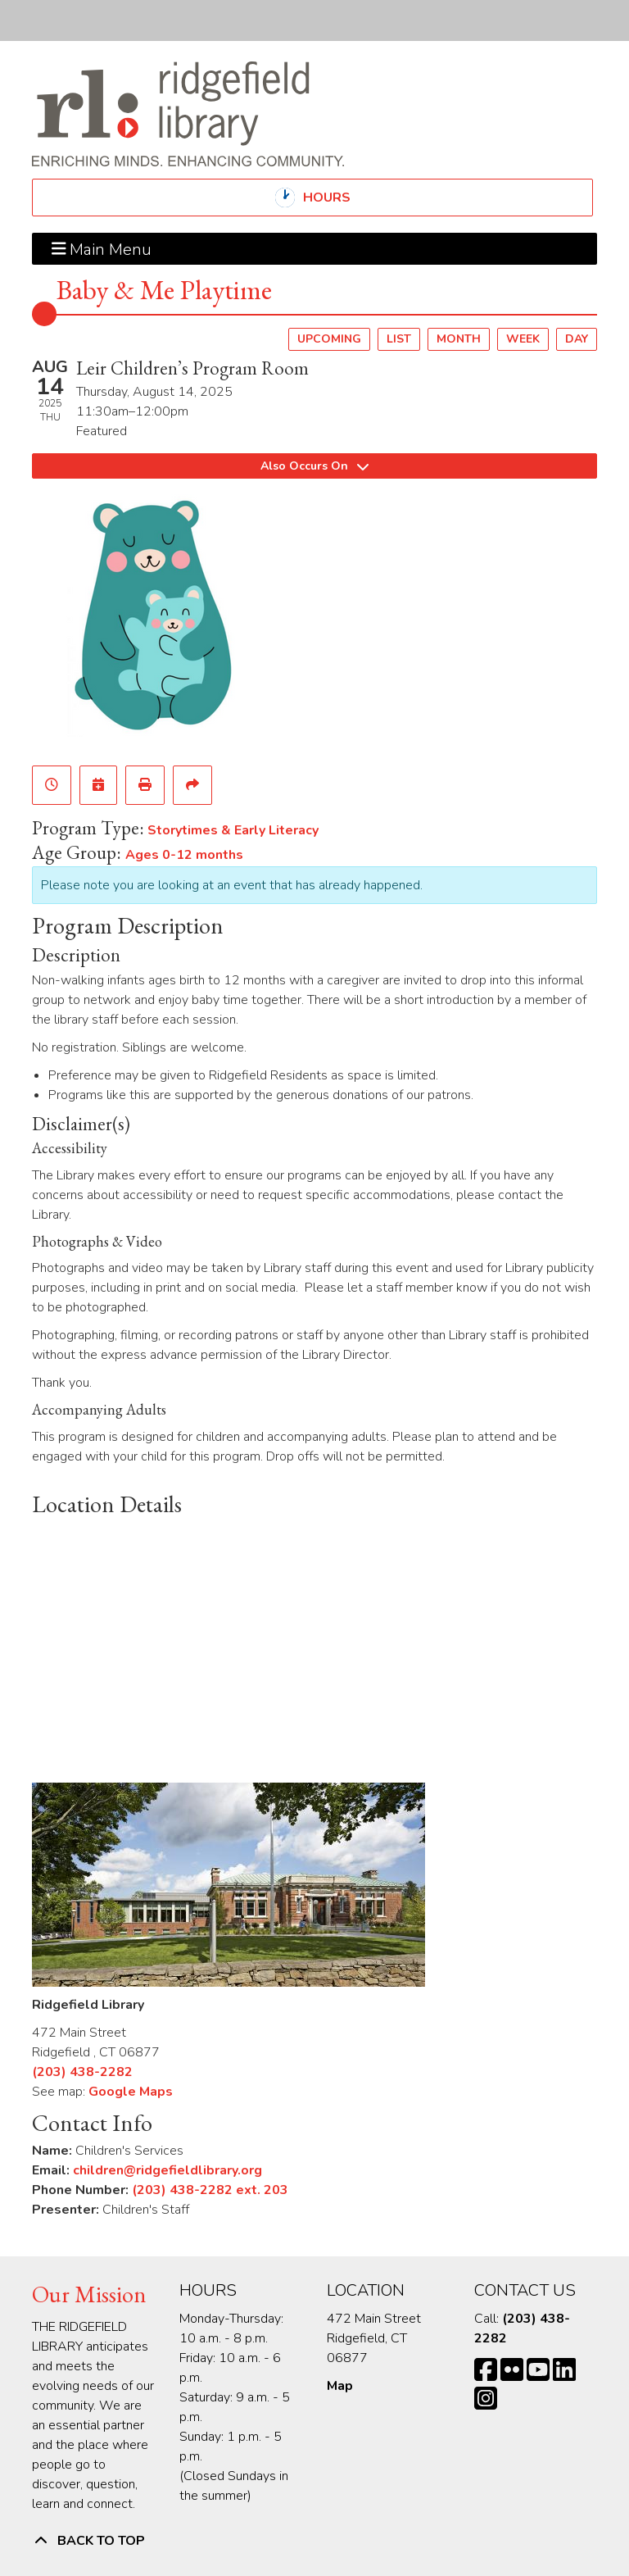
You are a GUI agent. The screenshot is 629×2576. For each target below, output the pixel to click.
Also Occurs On (314, 466)
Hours (340, 197)
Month (459, 339)
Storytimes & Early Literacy (233, 830)
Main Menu (102, 248)
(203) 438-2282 (82, 2072)
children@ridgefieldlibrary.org (167, 2170)
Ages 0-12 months (184, 855)
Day (576, 339)
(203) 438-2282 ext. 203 (210, 2190)
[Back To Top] (314, 2540)
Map (340, 2386)
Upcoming (329, 339)
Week (523, 339)
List (399, 339)
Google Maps (130, 2092)
